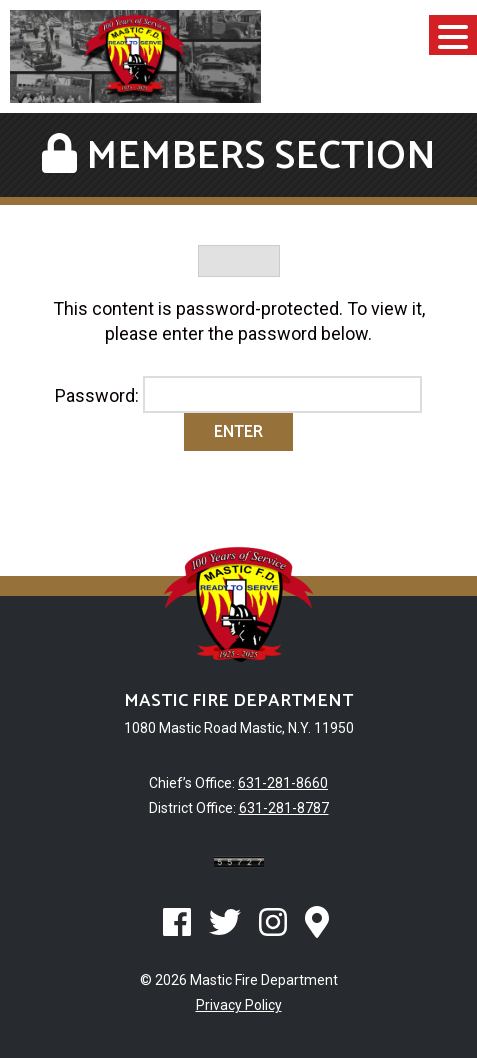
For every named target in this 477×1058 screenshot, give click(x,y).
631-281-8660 (283, 783)
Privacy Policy (239, 1005)
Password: (238, 395)
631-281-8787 (284, 808)
